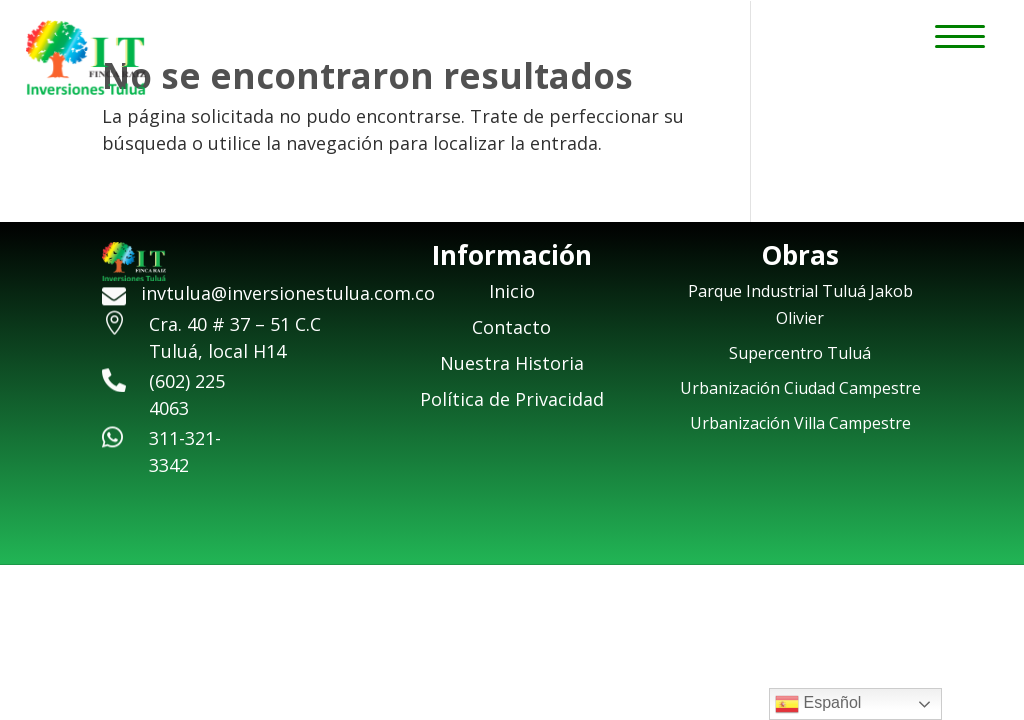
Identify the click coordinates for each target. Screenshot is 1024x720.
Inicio (512, 291)
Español (818, 704)
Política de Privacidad (512, 399)
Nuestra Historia (512, 363)
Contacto (511, 327)
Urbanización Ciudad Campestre (800, 388)
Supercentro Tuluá (800, 353)
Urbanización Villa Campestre (800, 423)
